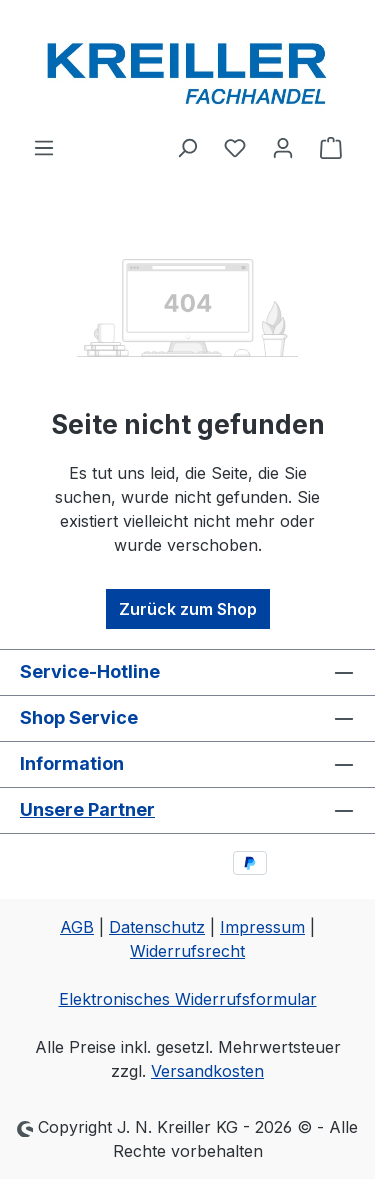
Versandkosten (207, 1071)
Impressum (262, 927)
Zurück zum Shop (188, 609)
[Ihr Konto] (283, 147)
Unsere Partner (87, 809)
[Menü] (44, 147)
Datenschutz (157, 927)
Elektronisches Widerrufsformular (188, 999)
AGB (77, 927)
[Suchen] (187, 147)
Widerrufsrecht (187, 951)
